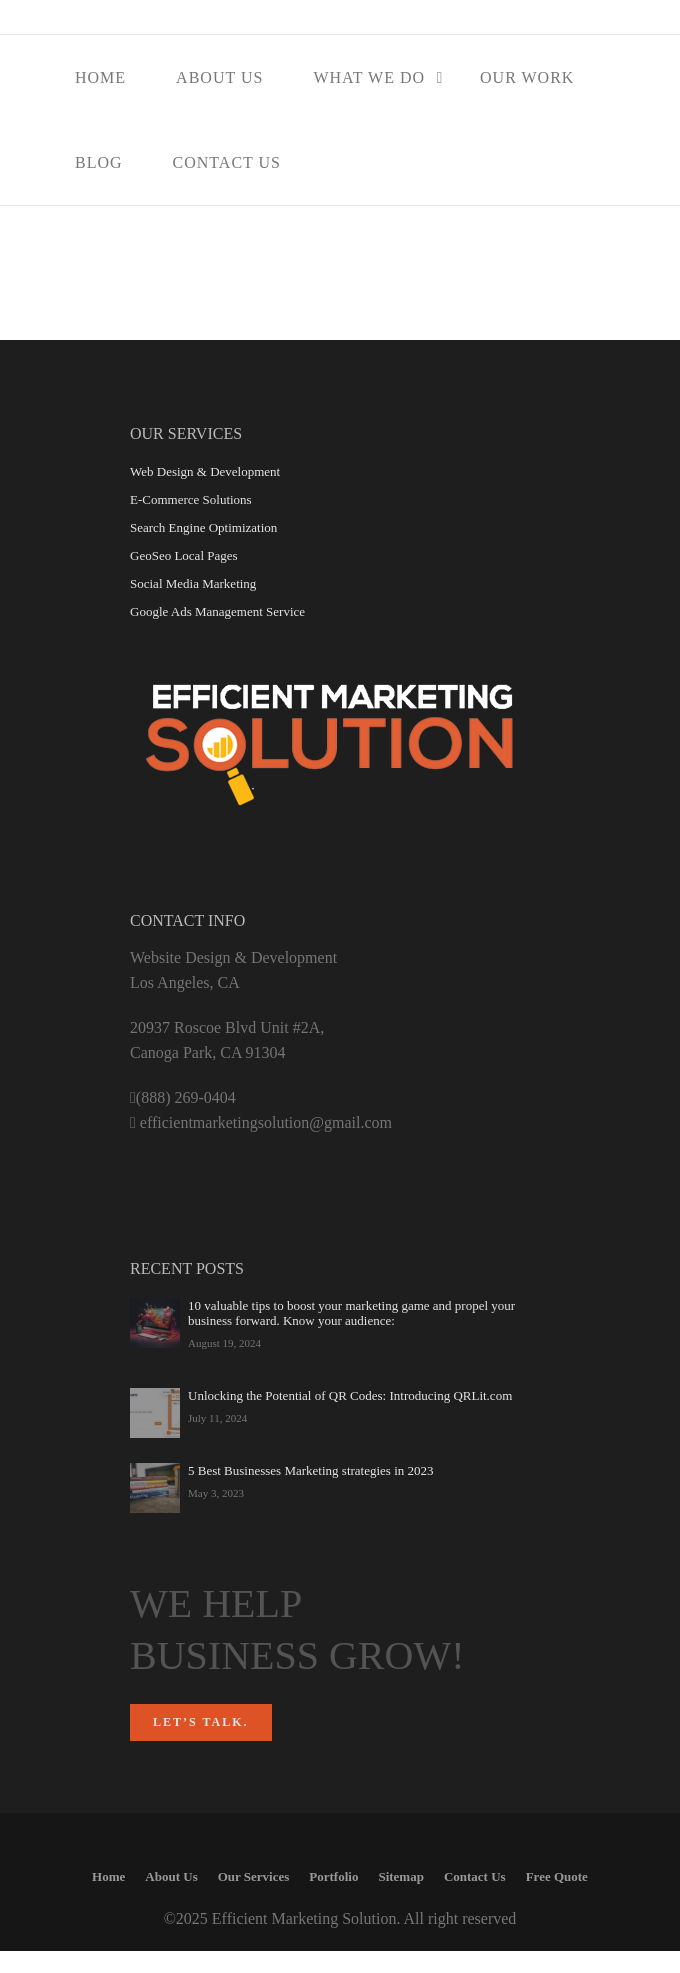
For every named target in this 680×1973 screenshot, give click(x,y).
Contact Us (227, 162)
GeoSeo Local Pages (184, 555)
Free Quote (557, 1876)
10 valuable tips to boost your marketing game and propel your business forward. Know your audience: (351, 1313)
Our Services (254, 1876)
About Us (219, 77)
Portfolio (333, 1876)
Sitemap (401, 1876)
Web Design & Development (205, 471)
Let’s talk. (201, 1722)
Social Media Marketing (193, 583)
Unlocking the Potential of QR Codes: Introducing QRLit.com (350, 1395)
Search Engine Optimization (203, 527)
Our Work (527, 77)
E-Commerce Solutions (191, 499)
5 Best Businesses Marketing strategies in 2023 (311, 1470)
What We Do (369, 77)
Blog (99, 162)
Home (100, 77)
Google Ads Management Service (217, 611)
